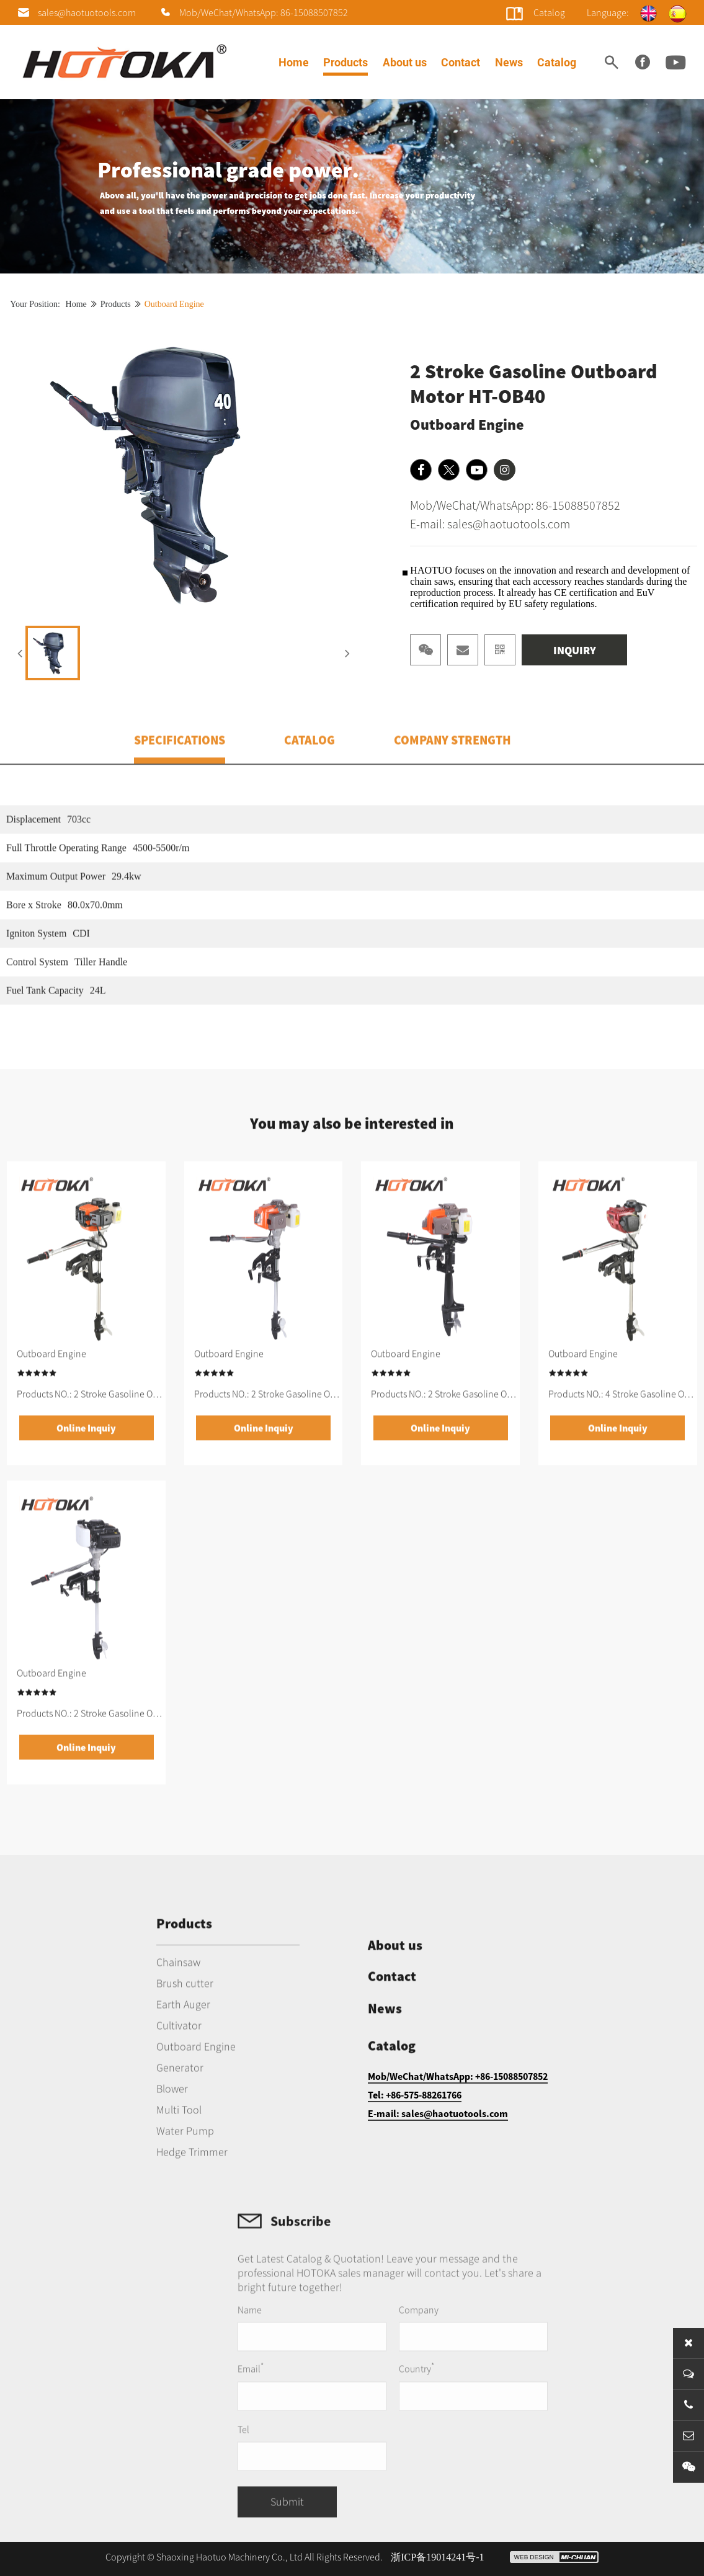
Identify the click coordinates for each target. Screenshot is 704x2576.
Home (293, 62)
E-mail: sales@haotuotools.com (490, 528)
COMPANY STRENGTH (452, 781)
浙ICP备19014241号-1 (437, 2557)
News (509, 62)
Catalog (556, 62)
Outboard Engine (174, 309)
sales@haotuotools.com (87, 12)
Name (312, 2367)
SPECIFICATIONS (179, 781)
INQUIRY (574, 655)
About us (405, 62)
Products (345, 62)
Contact (460, 62)
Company (473, 2367)
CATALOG (309, 781)
